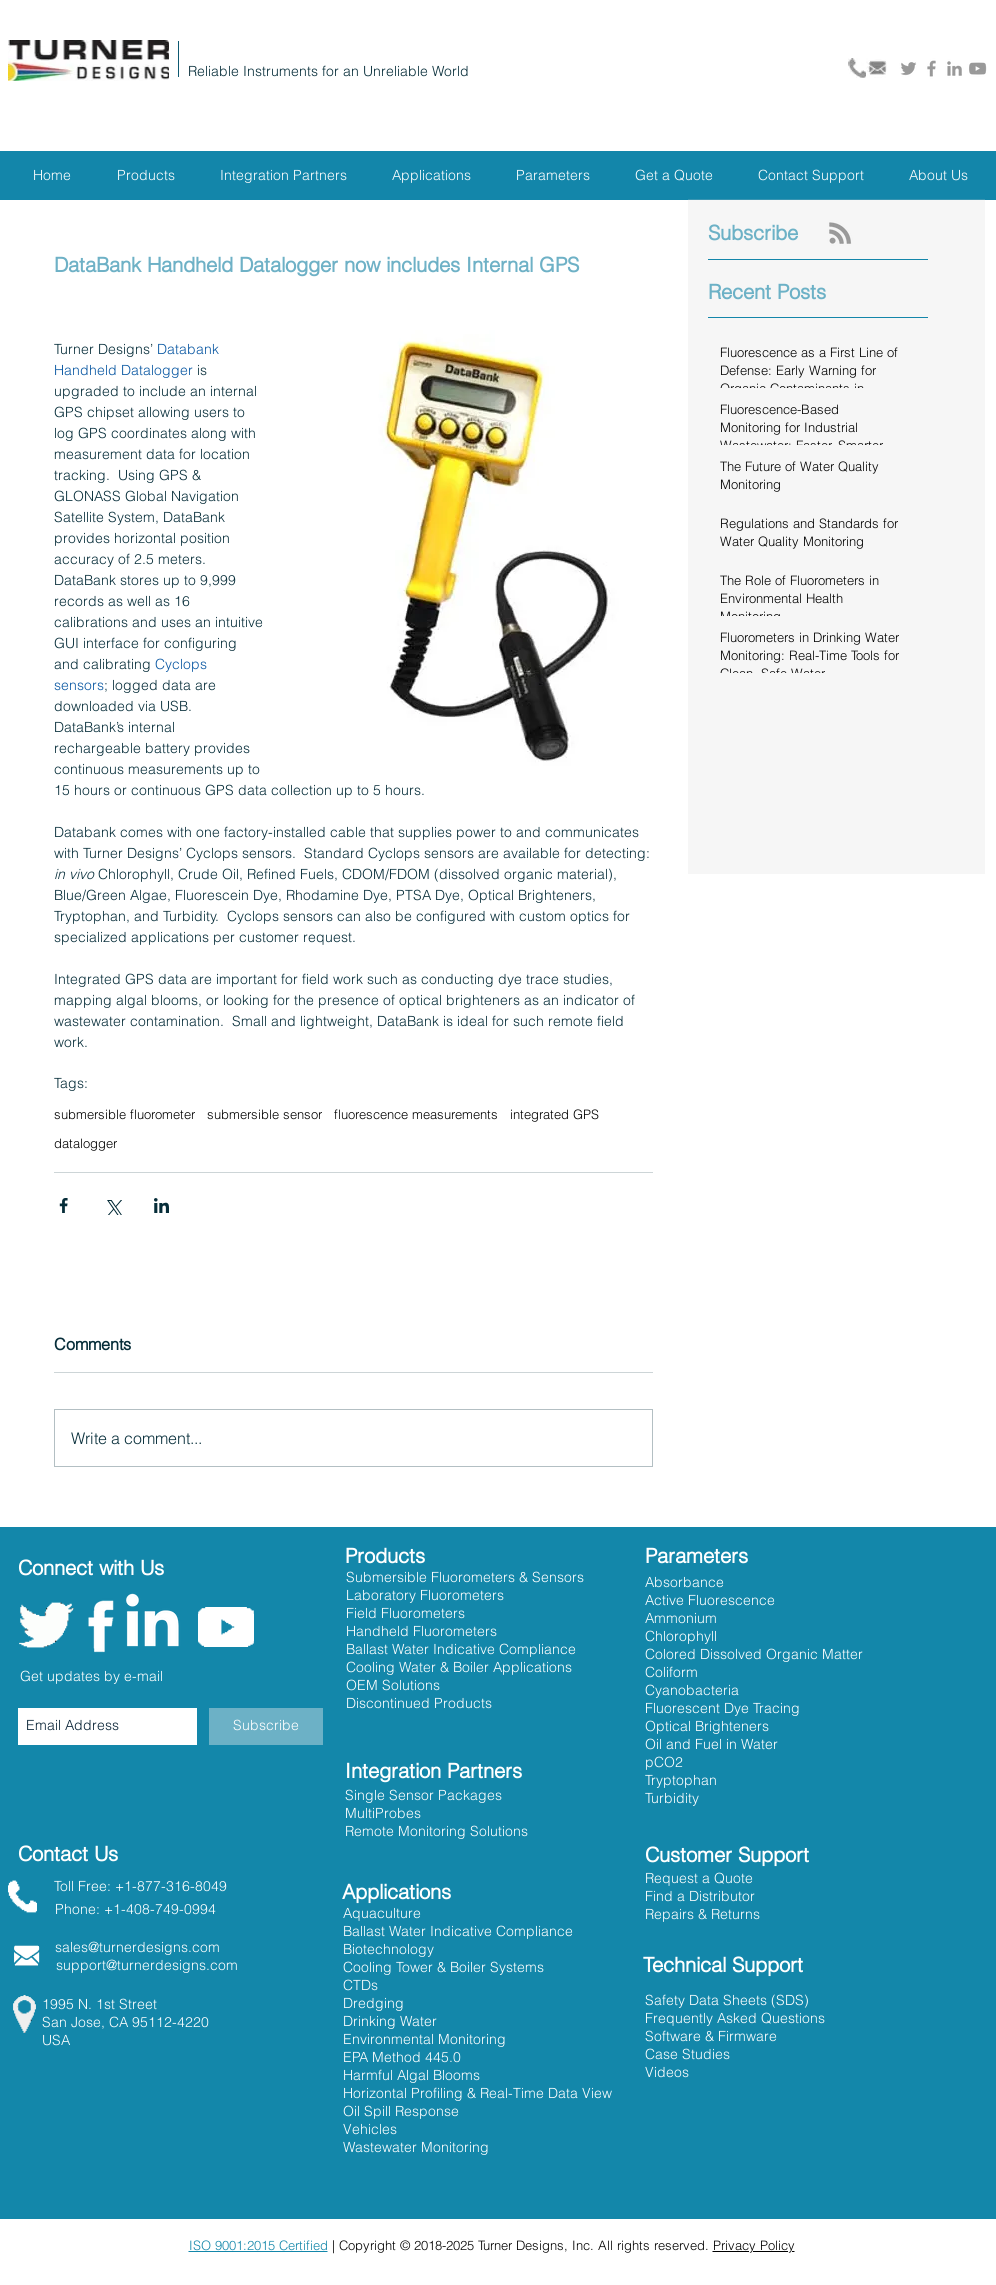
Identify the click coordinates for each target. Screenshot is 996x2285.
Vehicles (370, 2129)
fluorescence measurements (416, 1114)
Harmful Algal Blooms (411, 2075)
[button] (700, 1896)
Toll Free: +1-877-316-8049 (140, 1886)
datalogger (85, 1143)
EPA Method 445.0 (402, 2057)
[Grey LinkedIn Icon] (954, 68)
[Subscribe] (266, 1726)
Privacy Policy (754, 2245)
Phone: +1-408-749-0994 (135, 1909)
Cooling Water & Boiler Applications (459, 1667)
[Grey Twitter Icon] (908, 68)
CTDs (360, 1985)
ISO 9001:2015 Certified (258, 2245)
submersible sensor (264, 1114)
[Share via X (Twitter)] (112, 1205)
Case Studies (687, 2054)
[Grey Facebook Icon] (931, 68)
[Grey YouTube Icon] (977, 68)
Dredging (373, 2003)
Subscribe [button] (753, 232)
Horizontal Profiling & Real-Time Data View (477, 2093)
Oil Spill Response (401, 2111)
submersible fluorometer (124, 1114)
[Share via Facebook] (63, 1205)
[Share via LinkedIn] (161, 1205)
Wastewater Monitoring (416, 2147)
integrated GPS (554, 1114)
